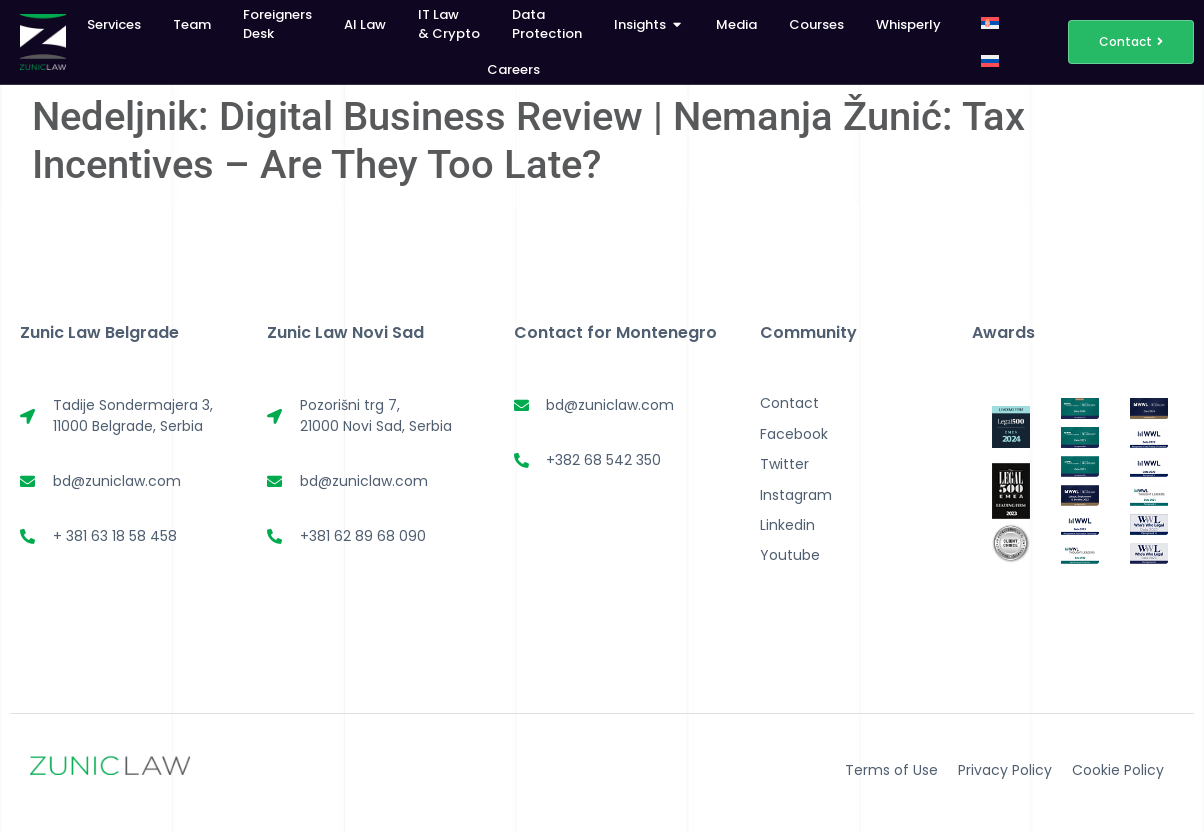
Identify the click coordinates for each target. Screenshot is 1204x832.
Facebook (794, 434)
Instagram (796, 495)
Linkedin (787, 525)
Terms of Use (891, 770)
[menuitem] (990, 23)
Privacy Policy (1005, 770)
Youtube (790, 555)
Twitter (784, 464)
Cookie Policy (1118, 770)
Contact (789, 403)
